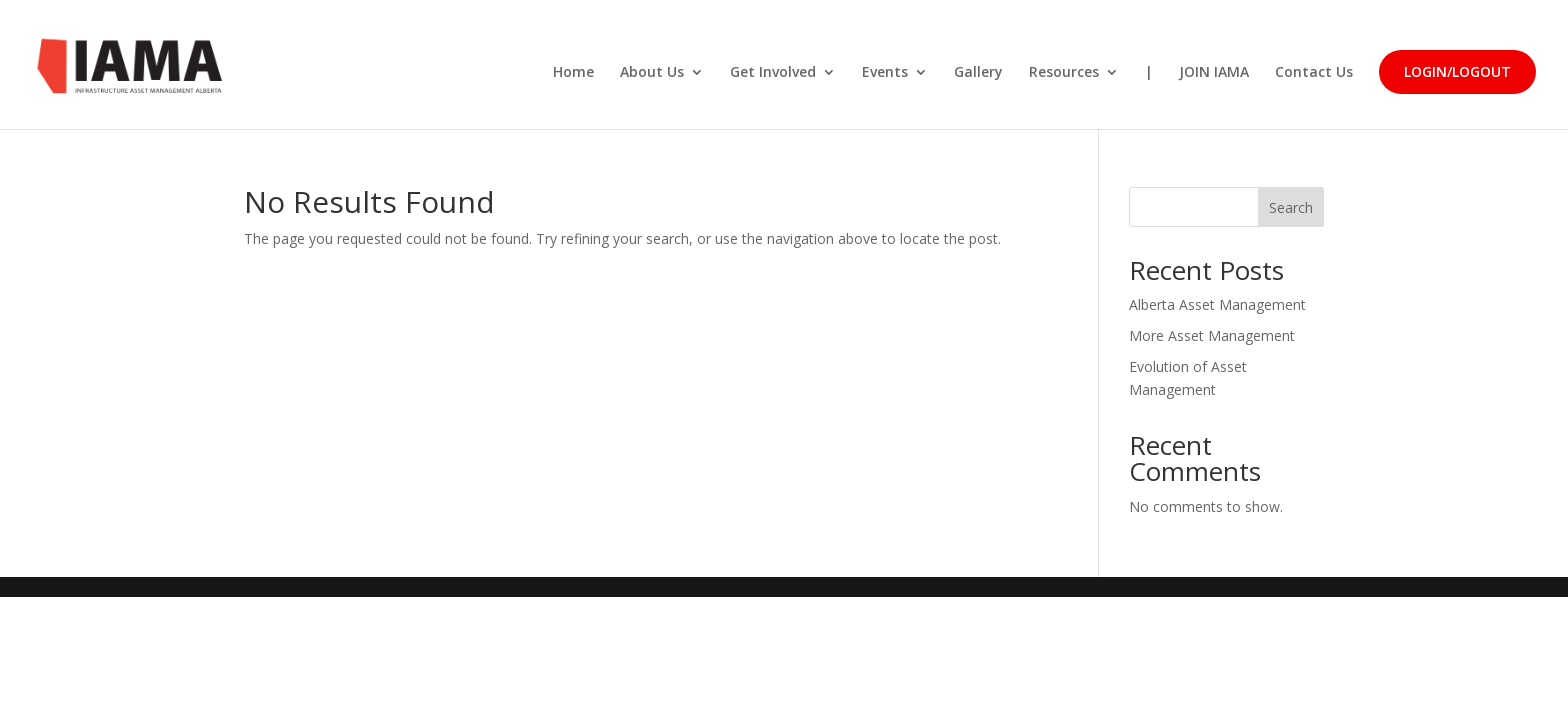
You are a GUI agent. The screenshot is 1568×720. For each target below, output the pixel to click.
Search (1291, 207)
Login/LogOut (1457, 71)
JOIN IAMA (1214, 73)
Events (885, 73)
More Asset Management (1212, 335)
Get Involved (773, 73)
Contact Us (1314, 73)
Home (573, 73)
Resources (1064, 73)
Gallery (978, 73)
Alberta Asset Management (1217, 304)
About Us (652, 73)
